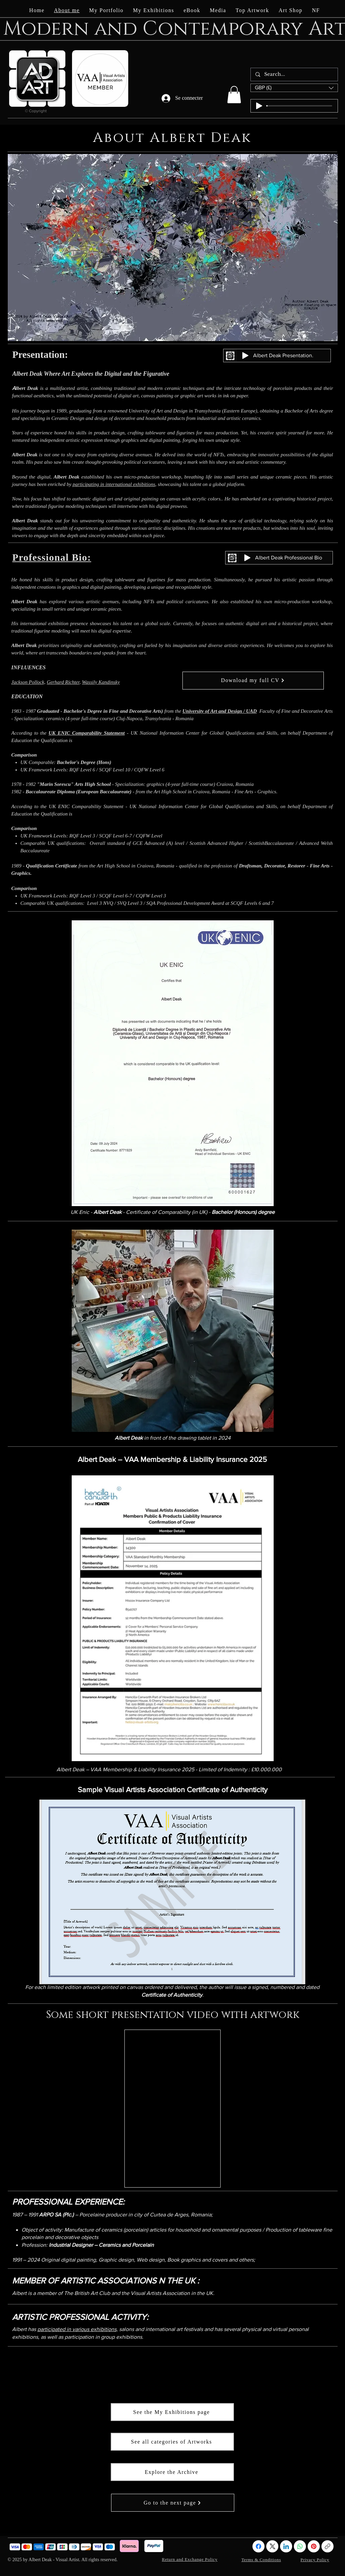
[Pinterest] (314, 2546)
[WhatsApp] (300, 2546)
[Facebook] (258, 2546)
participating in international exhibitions (114, 484)
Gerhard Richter (63, 682)
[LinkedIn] (286, 2546)
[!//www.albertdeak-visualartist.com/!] (327, 2546)
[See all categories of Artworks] (172, 2442)
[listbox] (294, 88)
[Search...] (293, 74)
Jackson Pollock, (28, 682)
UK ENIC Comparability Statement (86, 733)
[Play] (259, 105)
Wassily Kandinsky (100, 682)
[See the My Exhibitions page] (172, 2412)
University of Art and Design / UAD (219, 711)
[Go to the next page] (172, 2503)
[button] (234, 94)
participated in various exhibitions (76, 2329)
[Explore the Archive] (172, 2472)
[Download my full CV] (253, 680)
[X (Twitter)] (272, 2546)
